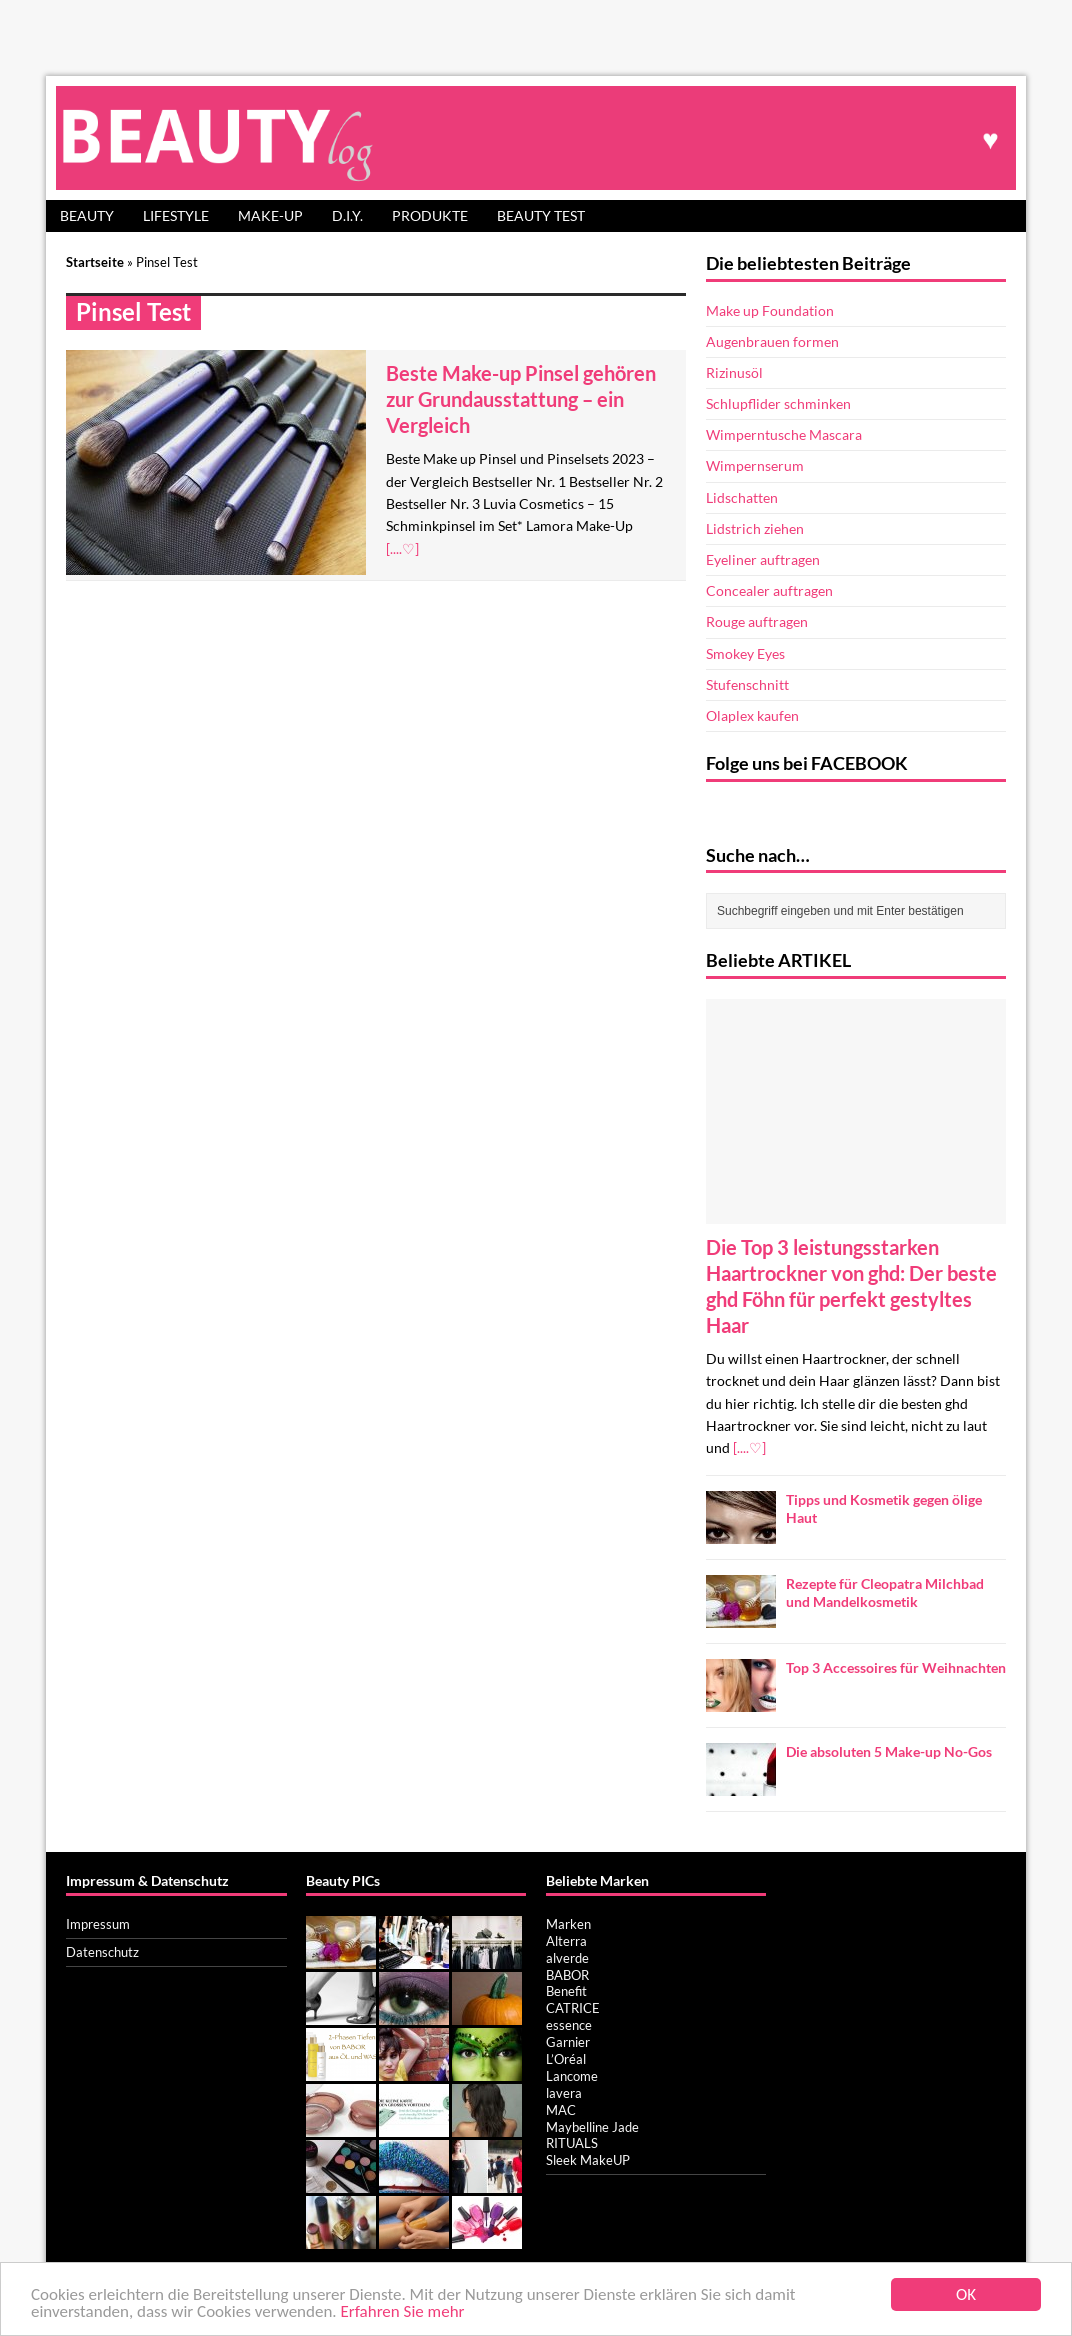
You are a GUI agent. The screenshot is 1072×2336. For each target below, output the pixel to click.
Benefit (566, 1991)
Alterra (566, 1941)
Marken (568, 1924)
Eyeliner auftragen (763, 559)
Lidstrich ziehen (755, 528)
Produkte (430, 215)
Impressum (98, 1924)
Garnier (568, 2042)
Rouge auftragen (757, 621)
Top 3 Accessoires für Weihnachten (896, 1667)
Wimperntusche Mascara (784, 434)
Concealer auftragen (769, 590)
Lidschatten (742, 497)
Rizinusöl (734, 372)
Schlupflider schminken (778, 403)
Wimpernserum (755, 465)
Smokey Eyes (745, 653)
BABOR (567, 1975)
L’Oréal (566, 2059)
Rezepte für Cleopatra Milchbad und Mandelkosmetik (885, 1592)
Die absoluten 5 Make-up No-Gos (889, 1751)
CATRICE (573, 2008)
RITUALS (572, 2143)
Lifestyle (176, 215)
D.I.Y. (347, 215)
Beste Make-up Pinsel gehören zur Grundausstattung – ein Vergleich (521, 399)
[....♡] (402, 548)
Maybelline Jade (592, 2127)
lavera (564, 2093)
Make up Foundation (770, 310)
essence (569, 2025)
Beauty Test (541, 215)
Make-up (270, 215)
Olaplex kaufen (752, 715)
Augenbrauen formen (772, 341)
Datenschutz (102, 1952)
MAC (561, 2110)
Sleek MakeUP (588, 2160)
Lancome (572, 2076)
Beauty (87, 215)
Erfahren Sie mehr (403, 2312)
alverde (567, 1958)
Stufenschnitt (747, 684)
